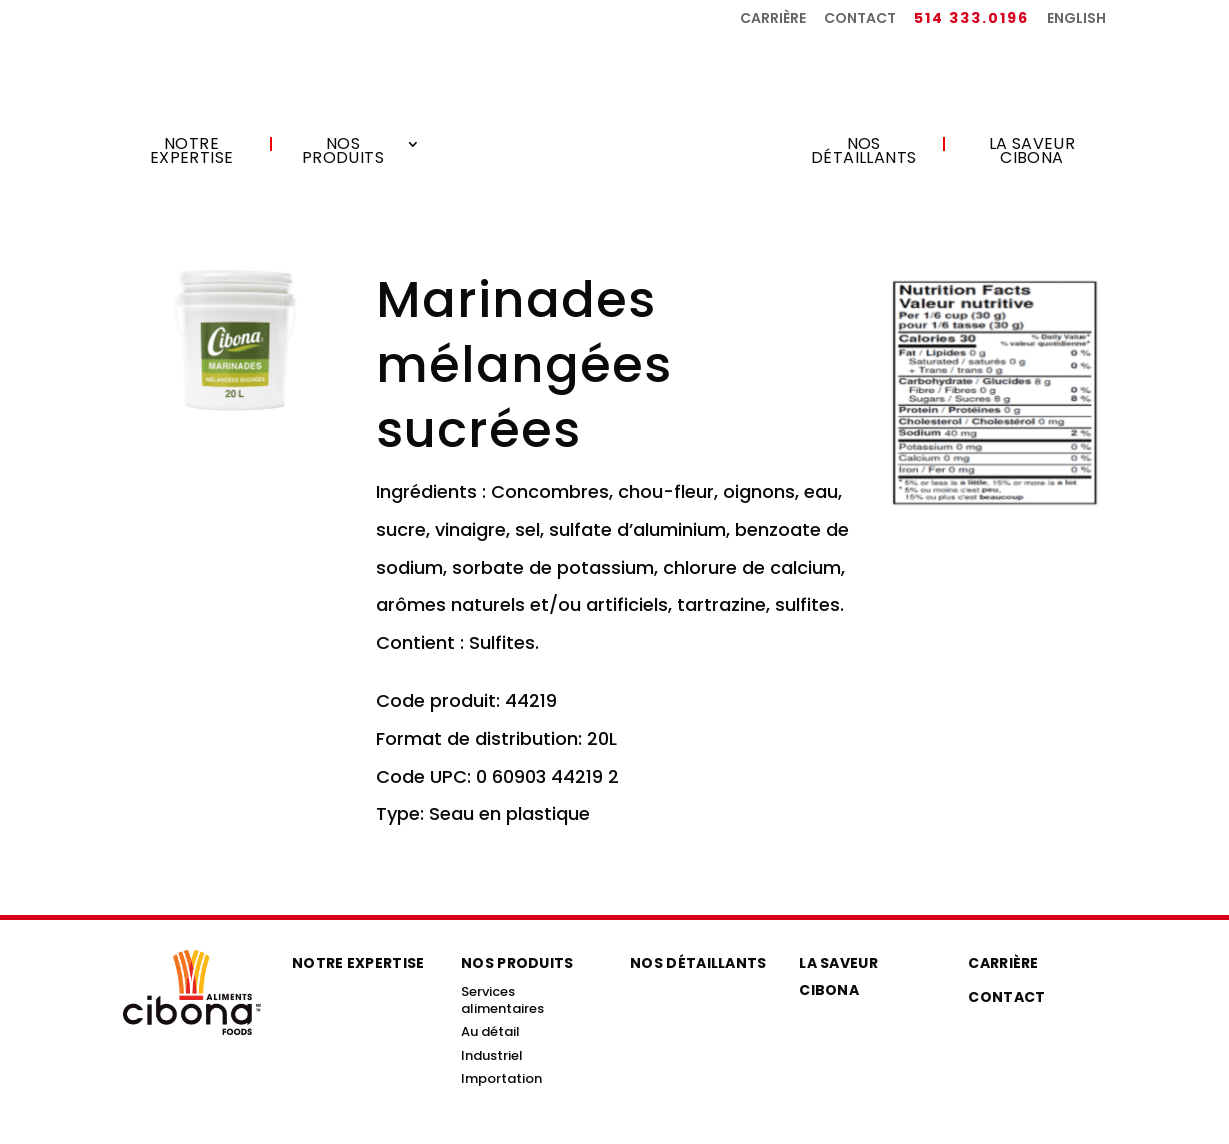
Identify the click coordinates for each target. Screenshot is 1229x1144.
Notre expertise (192, 153)
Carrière (773, 19)
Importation (501, 1078)
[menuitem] (1076, 23)
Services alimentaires (502, 1000)
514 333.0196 (971, 19)
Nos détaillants (863, 153)
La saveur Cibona (1032, 153)
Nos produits (343, 153)
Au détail (490, 1031)
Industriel (492, 1055)
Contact (860, 19)
